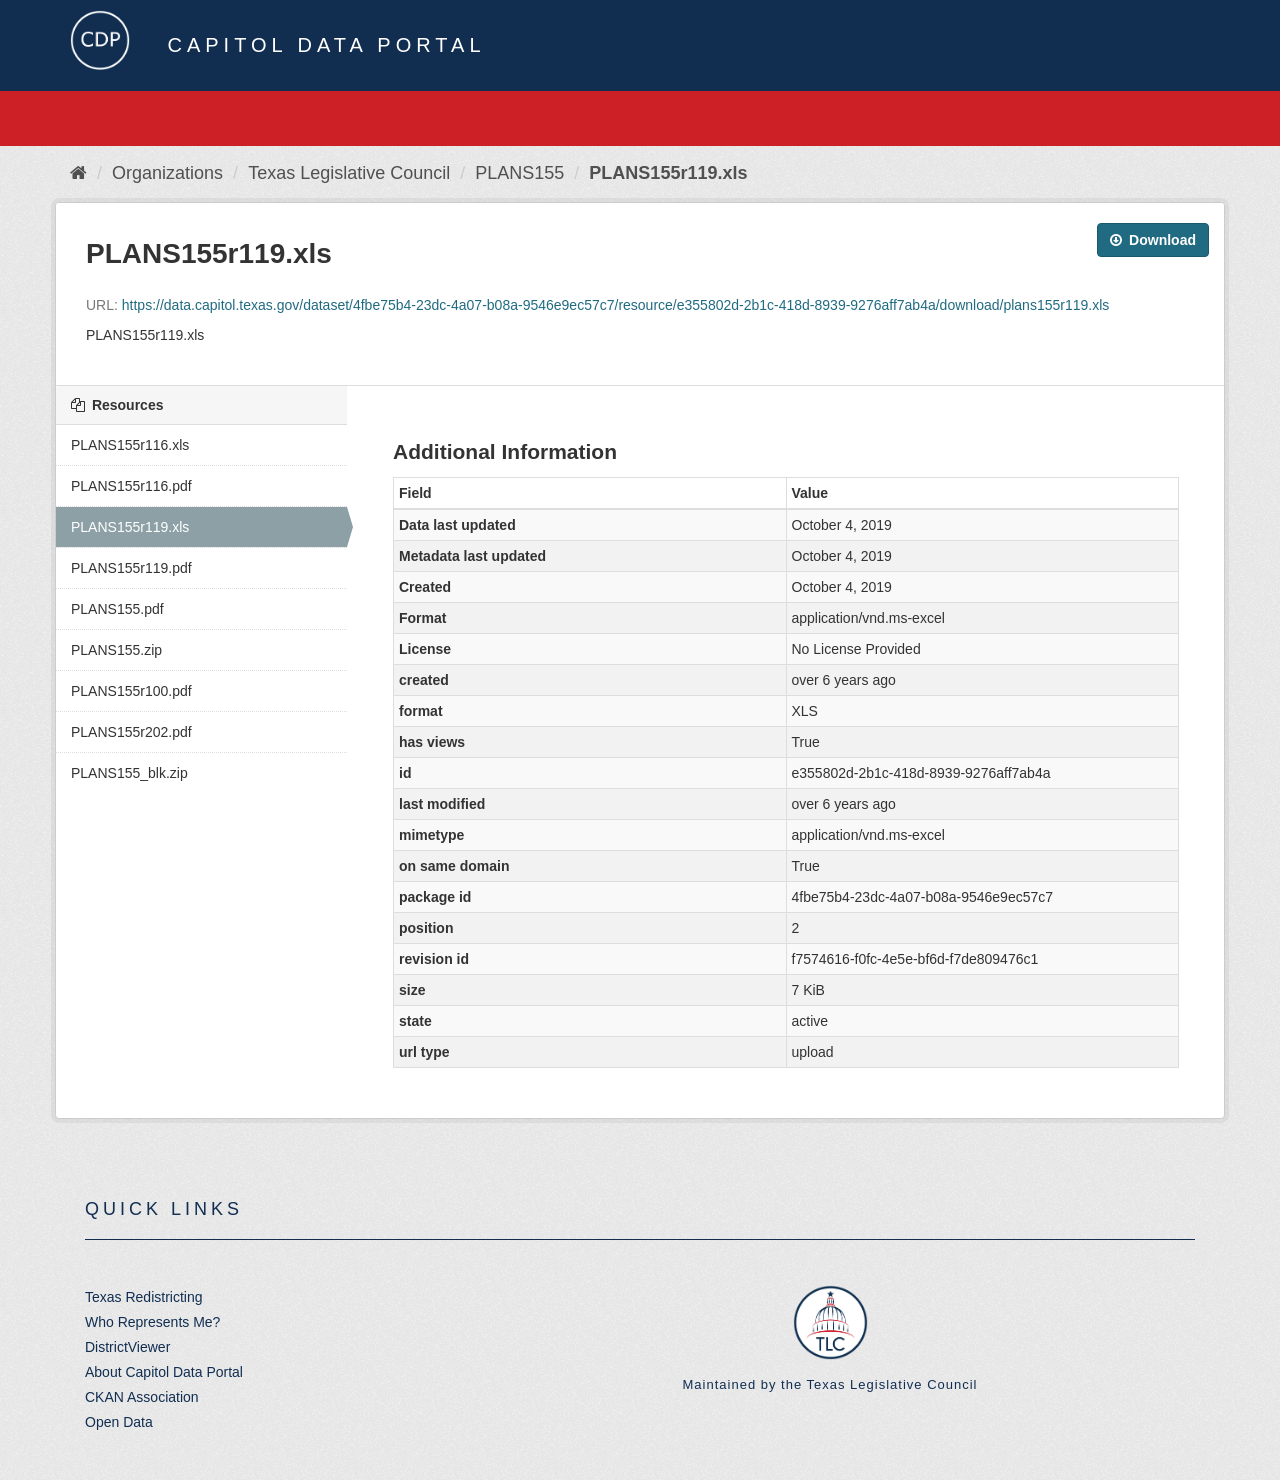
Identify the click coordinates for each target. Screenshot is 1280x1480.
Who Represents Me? (152, 1322)
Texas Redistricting (144, 1297)
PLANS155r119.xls (668, 173)
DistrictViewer (127, 1347)
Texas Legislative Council (349, 173)
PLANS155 (519, 173)
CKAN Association (142, 1397)
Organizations (167, 173)
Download (1153, 240)
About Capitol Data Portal (164, 1372)
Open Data (119, 1422)
